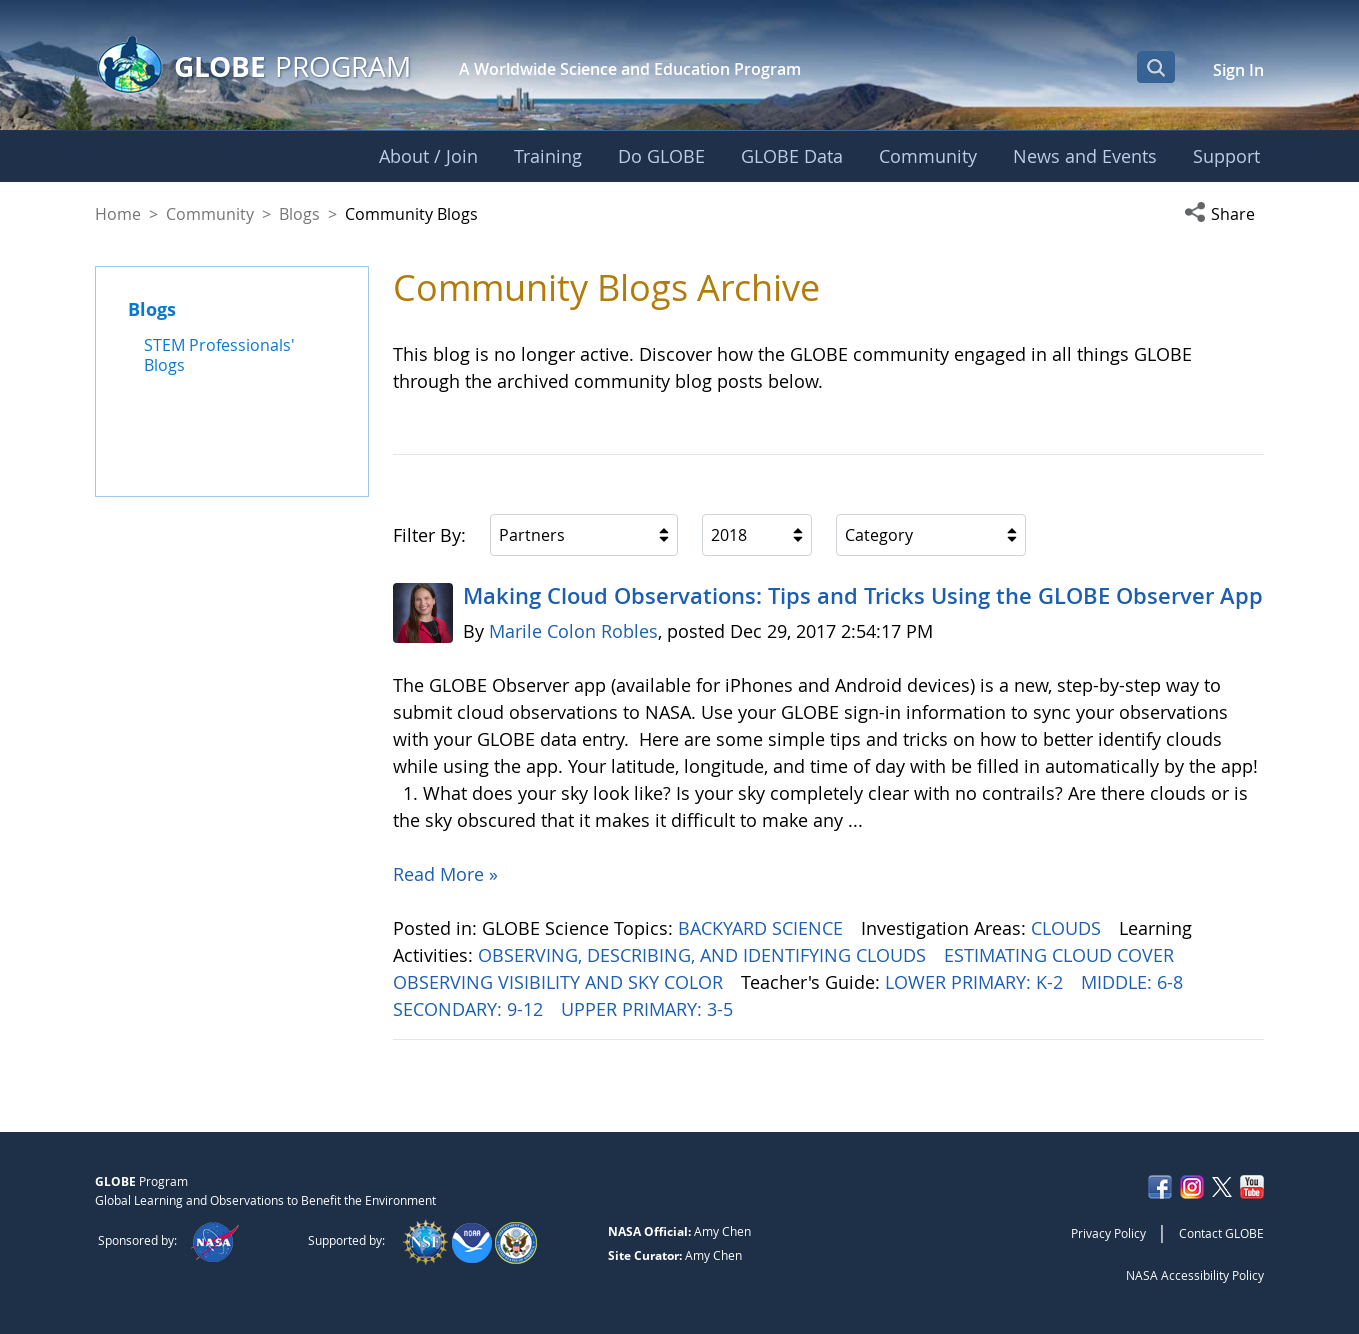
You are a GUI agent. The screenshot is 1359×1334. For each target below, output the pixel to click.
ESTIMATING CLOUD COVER (1061, 955)
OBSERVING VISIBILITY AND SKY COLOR (560, 982)
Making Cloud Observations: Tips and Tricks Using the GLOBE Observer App (863, 596)
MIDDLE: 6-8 (1134, 982)
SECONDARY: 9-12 (470, 1009)
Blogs (299, 214)
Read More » (445, 874)
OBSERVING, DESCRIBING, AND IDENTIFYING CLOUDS (704, 955)
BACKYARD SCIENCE (763, 928)
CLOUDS (1068, 928)
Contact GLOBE (1221, 1233)
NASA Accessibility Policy (1195, 1275)
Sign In (1238, 70)
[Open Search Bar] (1156, 67)
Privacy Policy (1108, 1233)
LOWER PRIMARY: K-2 (976, 982)
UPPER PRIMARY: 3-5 (649, 1009)
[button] (1224, 214)
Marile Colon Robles (573, 631)
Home (118, 214)
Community (210, 214)
